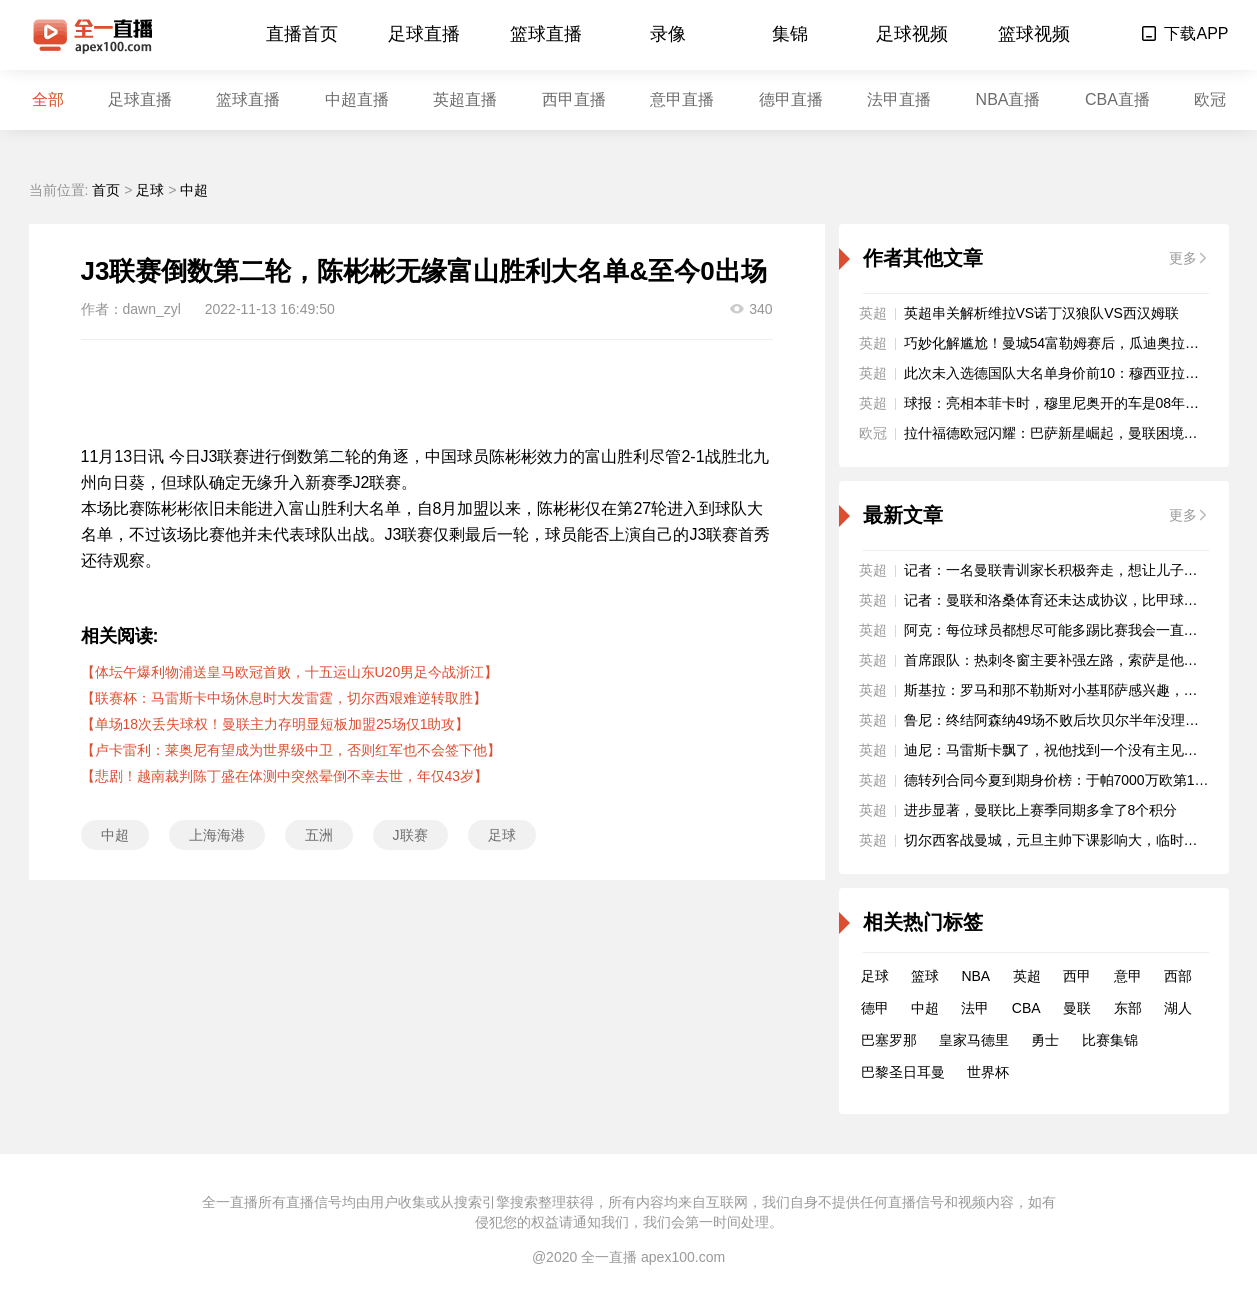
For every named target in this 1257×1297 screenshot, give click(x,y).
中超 (194, 190)
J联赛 (410, 835)
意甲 (1128, 976)
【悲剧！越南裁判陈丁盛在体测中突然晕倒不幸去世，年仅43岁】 (285, 776)
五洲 (319, 835)
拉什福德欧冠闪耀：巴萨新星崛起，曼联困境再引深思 (1072, 433)
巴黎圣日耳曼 (903, 1072)
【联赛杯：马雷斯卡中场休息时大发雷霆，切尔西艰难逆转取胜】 (284, 698)
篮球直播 (546, 34)
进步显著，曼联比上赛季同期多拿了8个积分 (1041, 810)
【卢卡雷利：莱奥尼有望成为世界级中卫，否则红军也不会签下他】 (291, 750)
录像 (668, 34)
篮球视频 (1034, 34)
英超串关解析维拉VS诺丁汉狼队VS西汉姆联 (1041, 313)
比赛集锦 (1110, 1040)
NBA (975, 976)
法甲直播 (899, 99)
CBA (1026, 1008)
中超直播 (357, 99)
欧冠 (1210, 99)
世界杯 (988, 1072)
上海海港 (217, 835)
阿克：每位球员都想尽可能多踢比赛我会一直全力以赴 (1072, 630)
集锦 (790, 34)
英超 (1027, 976)
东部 (1128, 1008)
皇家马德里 (974, 1040)
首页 (106, 190)
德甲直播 (791, 99)
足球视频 (912, 34)
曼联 (1077, 1008)
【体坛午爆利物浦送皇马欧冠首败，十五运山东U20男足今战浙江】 (290, 672)
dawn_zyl (152, 309)
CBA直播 (1117, 99)
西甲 (1077, 976)
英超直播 (465, 99)
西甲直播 (574, 99)
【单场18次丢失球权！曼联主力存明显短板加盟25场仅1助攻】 (275, 724)
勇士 (1045, 1040)
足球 (150, 190)
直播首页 (302, 34)
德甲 (875, 1008)
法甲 (975, 1008)
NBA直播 (1008, 99)
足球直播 (424, 34)
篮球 (925, 976)
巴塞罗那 (889, 1040)
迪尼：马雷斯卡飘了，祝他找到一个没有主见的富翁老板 (1079, 750)
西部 (1178, 976)
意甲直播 (682, 99)
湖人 (1178, 1008)
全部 (48, 99)
